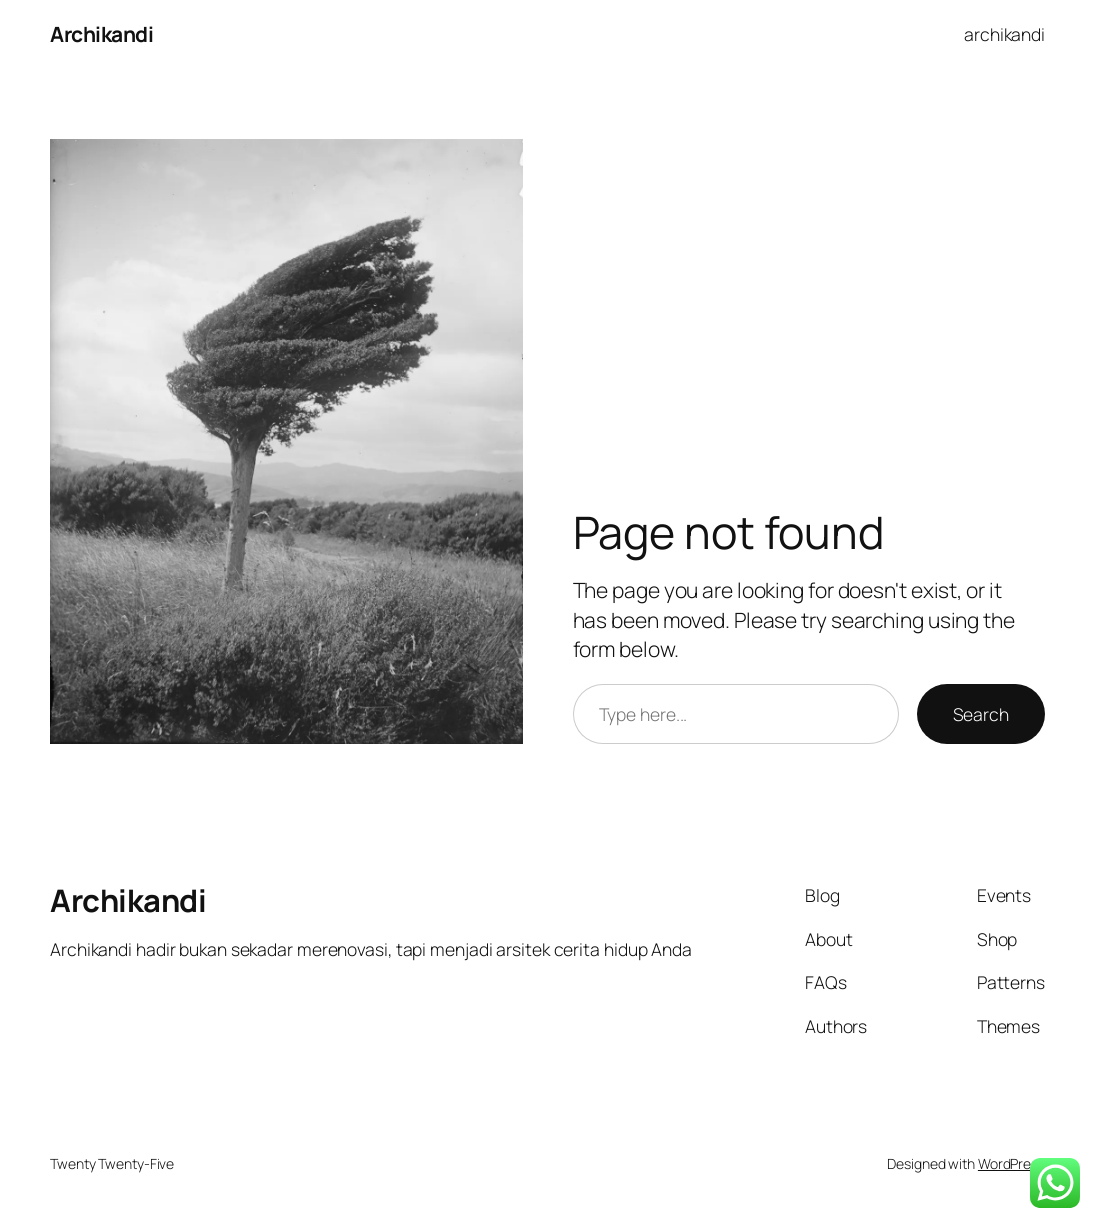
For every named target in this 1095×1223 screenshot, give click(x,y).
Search (981, 714)
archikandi (1004, 34)
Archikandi (101, 34)
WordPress (1011, 1163)
